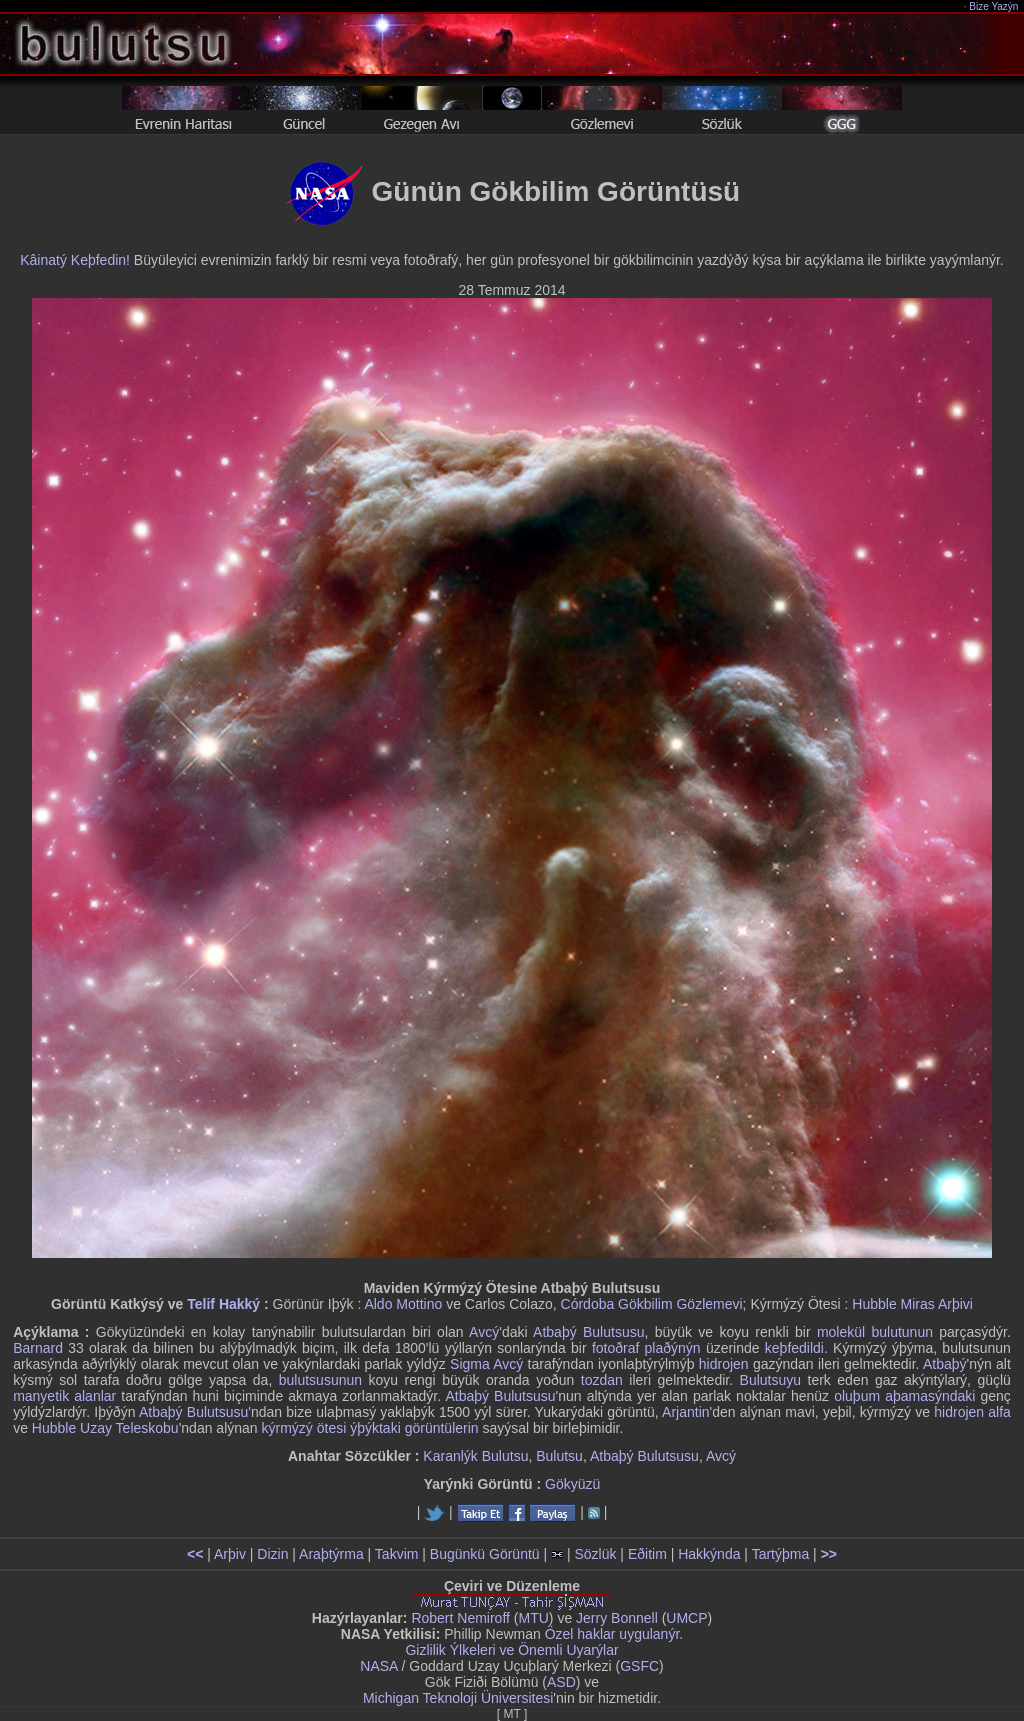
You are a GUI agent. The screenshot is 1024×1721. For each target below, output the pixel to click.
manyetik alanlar (64, 1396)
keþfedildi (794, 1348)
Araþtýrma (331, 1554)
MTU (534, 1618)
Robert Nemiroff (460, 1618)
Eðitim (647, 1554)
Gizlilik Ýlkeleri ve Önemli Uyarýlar (511, 1650)
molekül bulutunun (875, 1332)
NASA (378, 1666)
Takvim (397, 1554)
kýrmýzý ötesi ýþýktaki (331, 1428)
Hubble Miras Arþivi (912, 1304)
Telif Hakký (223, 1304)
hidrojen (724, 1364)
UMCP (686, 1618)
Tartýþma (781, 1554)
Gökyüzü (572, 1484)
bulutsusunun (320, 1380)
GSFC (639, 1666)
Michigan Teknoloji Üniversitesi (458, 1698)
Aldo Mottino (403, 1304)
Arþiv (230, 1554)
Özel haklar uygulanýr (612, 1634)
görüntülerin (442, 1428)
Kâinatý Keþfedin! (75, 260)
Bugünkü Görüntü (485, 1554)
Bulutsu (559, 1456)
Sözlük (595, 1554)
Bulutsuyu (770, 1380)
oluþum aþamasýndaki (904, 1396)
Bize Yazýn (994, 6)
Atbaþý (945, 1364)
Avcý (484, 1332)
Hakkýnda (709, 1554)
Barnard (38, 1348)
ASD (561, 1682)
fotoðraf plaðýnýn (646, 1348)
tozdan (602, 1380)
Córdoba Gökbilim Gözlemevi (652, 1304)
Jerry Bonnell (617, 1618)
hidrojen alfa (972, 1412)
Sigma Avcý (486, 1364)
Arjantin (685, 1412)
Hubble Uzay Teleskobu (105, 1428)
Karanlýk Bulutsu (475, 1456)
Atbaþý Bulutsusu (588, 1332)
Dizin (272, 1554)
